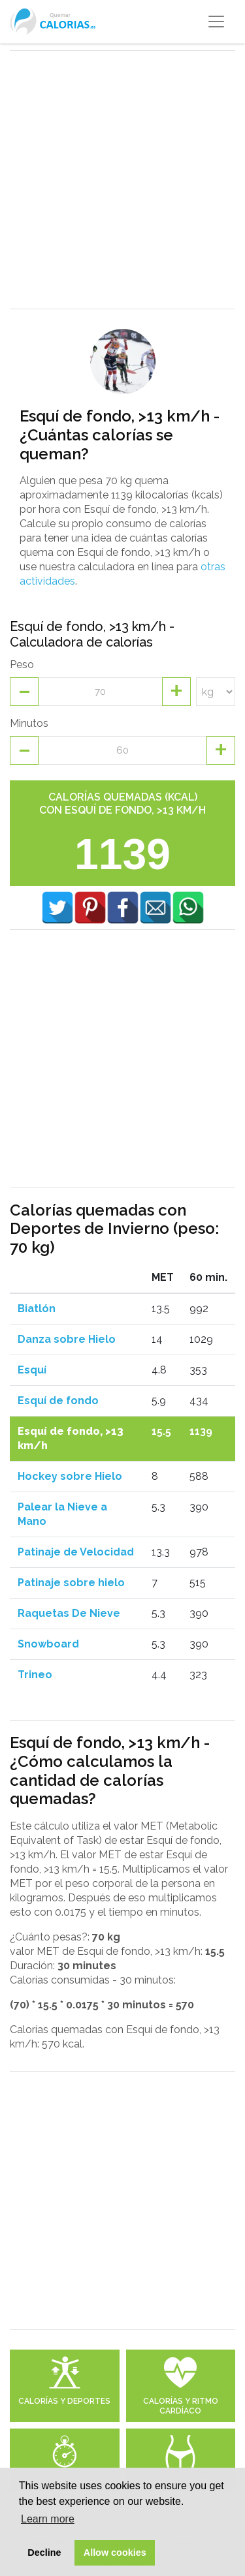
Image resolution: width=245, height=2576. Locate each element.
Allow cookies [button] (115, 2552)
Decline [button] (44, 2552)
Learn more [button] (47, 2518)
